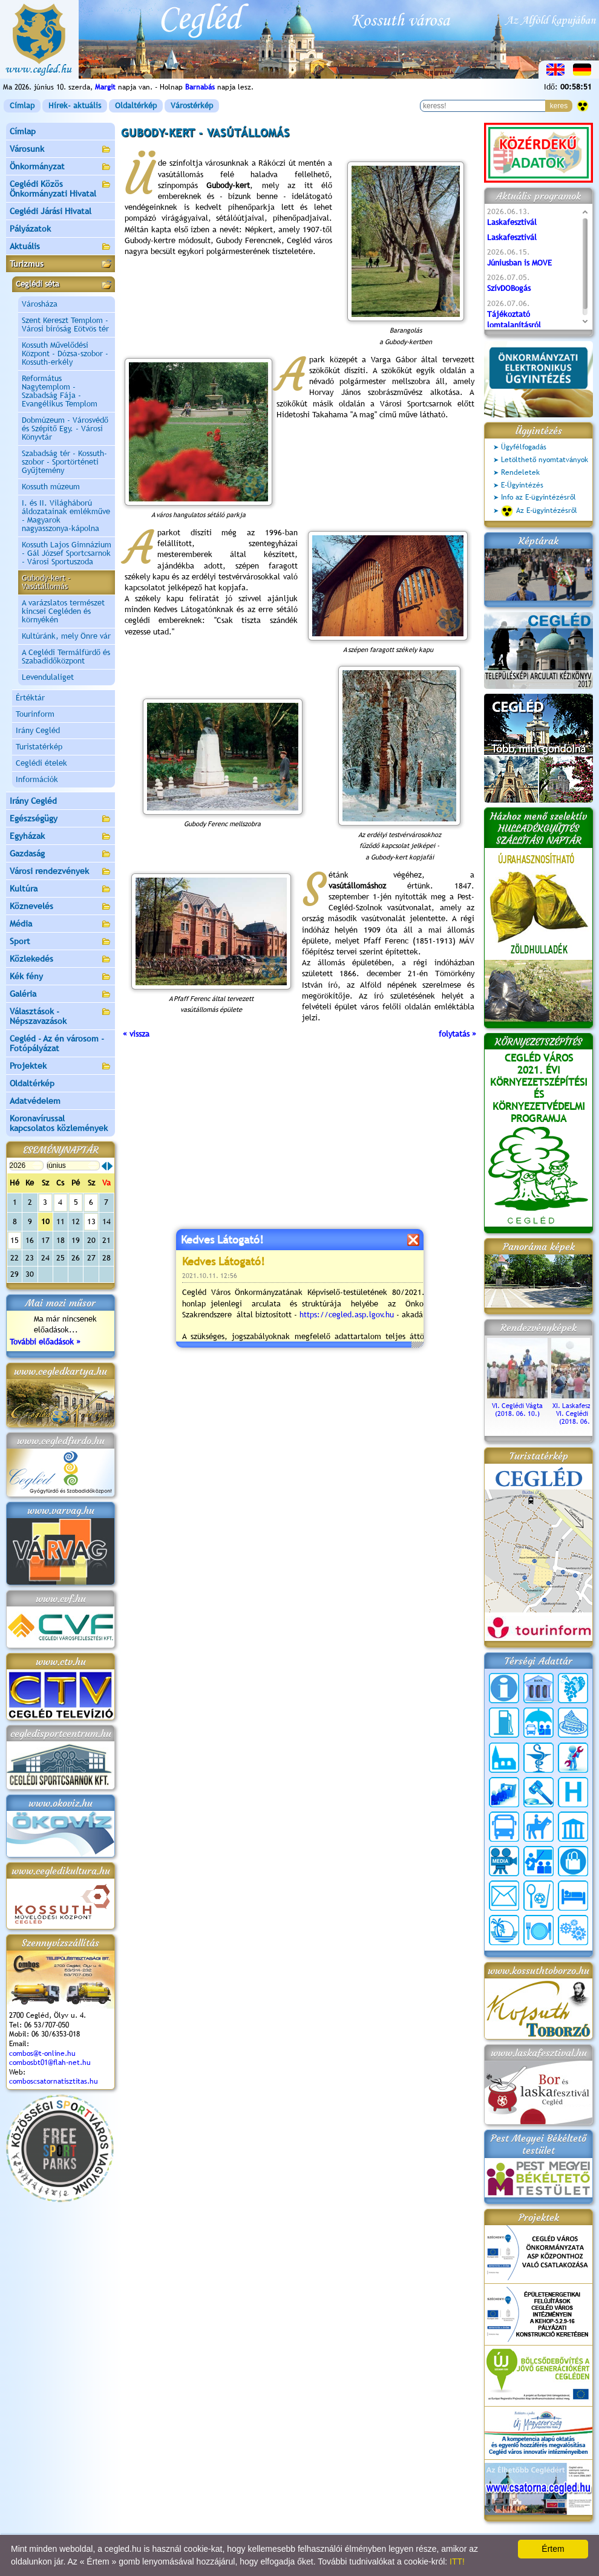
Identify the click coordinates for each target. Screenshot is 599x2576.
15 (14, 1240)
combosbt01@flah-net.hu (50, 2062)
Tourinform (35, 714)
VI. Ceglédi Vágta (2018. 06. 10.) (517, 1405)
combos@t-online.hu (42, 2053)
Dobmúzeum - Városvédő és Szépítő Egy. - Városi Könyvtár (65, 429)
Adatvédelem (35, 1101)
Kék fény (60, 977)
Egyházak (60, 837)
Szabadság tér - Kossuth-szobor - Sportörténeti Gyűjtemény (64, 462)
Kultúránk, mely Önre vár (66, 636)
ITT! (457, 2561)
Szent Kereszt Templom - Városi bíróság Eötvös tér (65, 324)
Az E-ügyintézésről (539, 511)
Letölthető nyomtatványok (544, 459)
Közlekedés (60, 959)
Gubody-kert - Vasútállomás (46, 582)
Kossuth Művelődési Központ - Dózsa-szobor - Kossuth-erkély (65, 354)
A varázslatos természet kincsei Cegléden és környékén (63, 611)
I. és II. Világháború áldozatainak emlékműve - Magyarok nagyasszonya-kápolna (66, 515)
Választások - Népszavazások (60, 1016)
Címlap (22, 105)
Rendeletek (520, 472)
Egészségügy (60, 819)
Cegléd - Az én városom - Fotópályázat (57, 1043)
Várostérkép (192, 105)
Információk (37, 779)
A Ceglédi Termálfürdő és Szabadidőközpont (66, 656)
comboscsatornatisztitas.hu (53, 2081)
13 (91, 1221)
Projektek (60, 1066)
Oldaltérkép (136, 105)
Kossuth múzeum (51, 486)
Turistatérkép (39, 746)
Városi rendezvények (60, 872)
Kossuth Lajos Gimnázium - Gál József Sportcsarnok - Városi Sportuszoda (66, 553)
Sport (60, 942)
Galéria (60, 994)
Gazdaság (60, 854)
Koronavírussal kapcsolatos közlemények (59, 1123)
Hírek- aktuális (74, 105)
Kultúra (60, 889)
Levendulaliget (48, 677)
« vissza (136, 1034)
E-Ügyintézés (522, 485)
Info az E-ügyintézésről (538, 497)
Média (60, 924)
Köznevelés (60, 907)
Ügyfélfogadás (523, 447)
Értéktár (30, 697)
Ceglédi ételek (41, 763)
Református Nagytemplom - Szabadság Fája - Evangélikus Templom (59, 391)
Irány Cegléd (38, 730)
